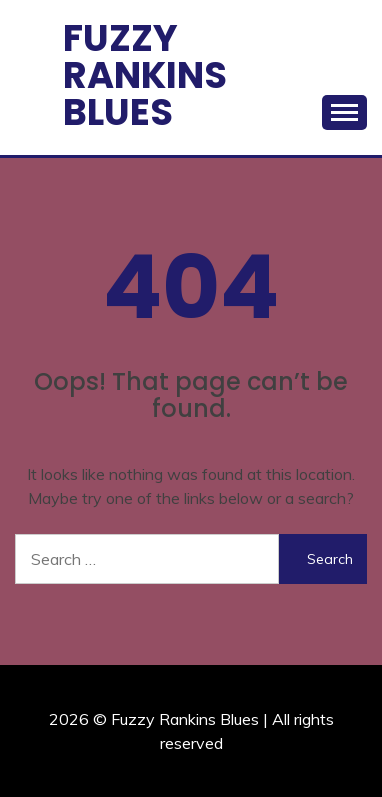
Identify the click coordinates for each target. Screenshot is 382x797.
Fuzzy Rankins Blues (145, 75)
